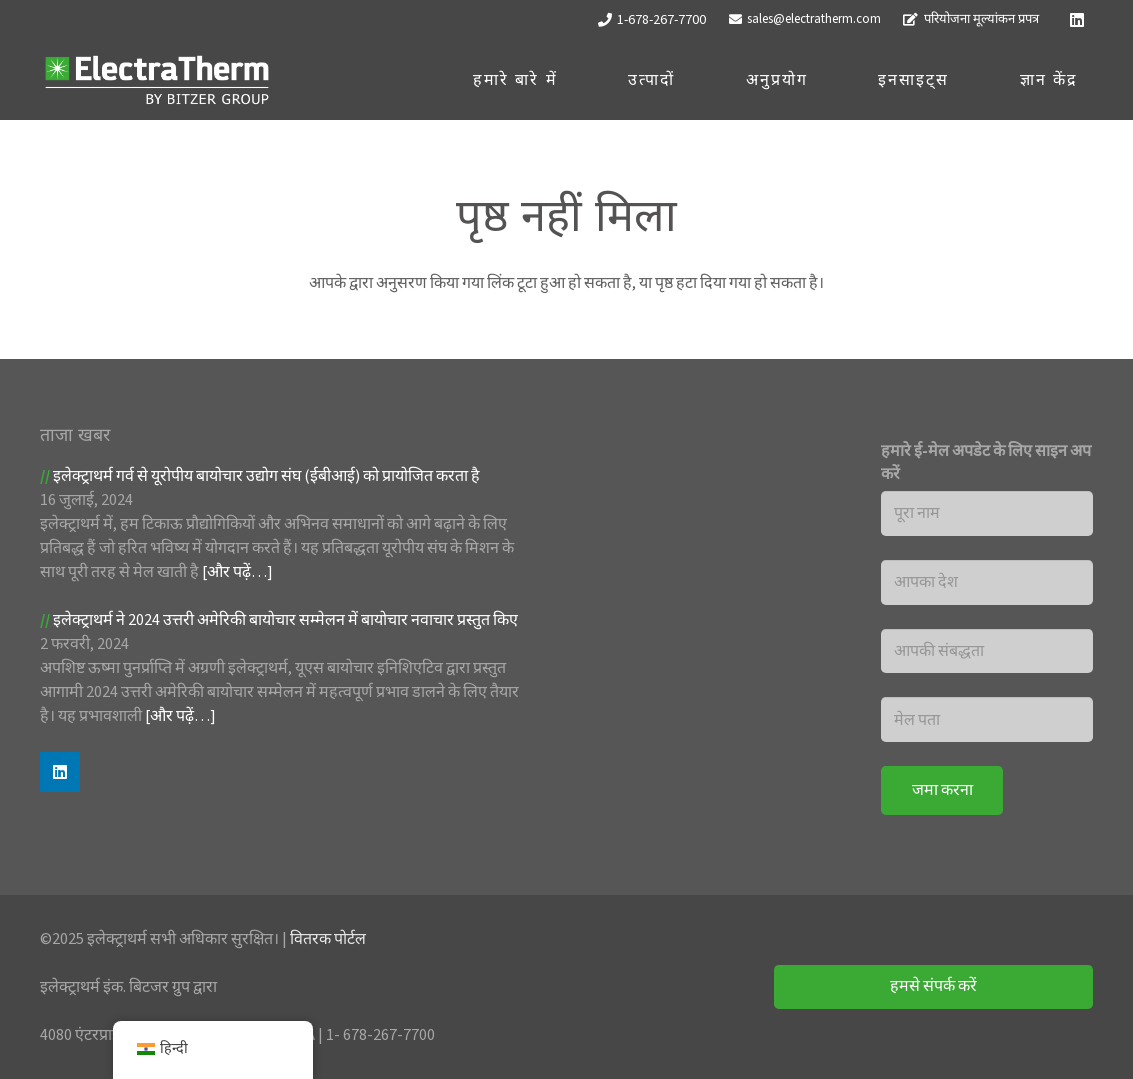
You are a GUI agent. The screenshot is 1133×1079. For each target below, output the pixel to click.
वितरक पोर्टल (328, 939)
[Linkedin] (1077, 20)
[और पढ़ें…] (237, 572)
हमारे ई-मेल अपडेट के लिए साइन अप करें (986, 462)
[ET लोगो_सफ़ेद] (157, 80)
